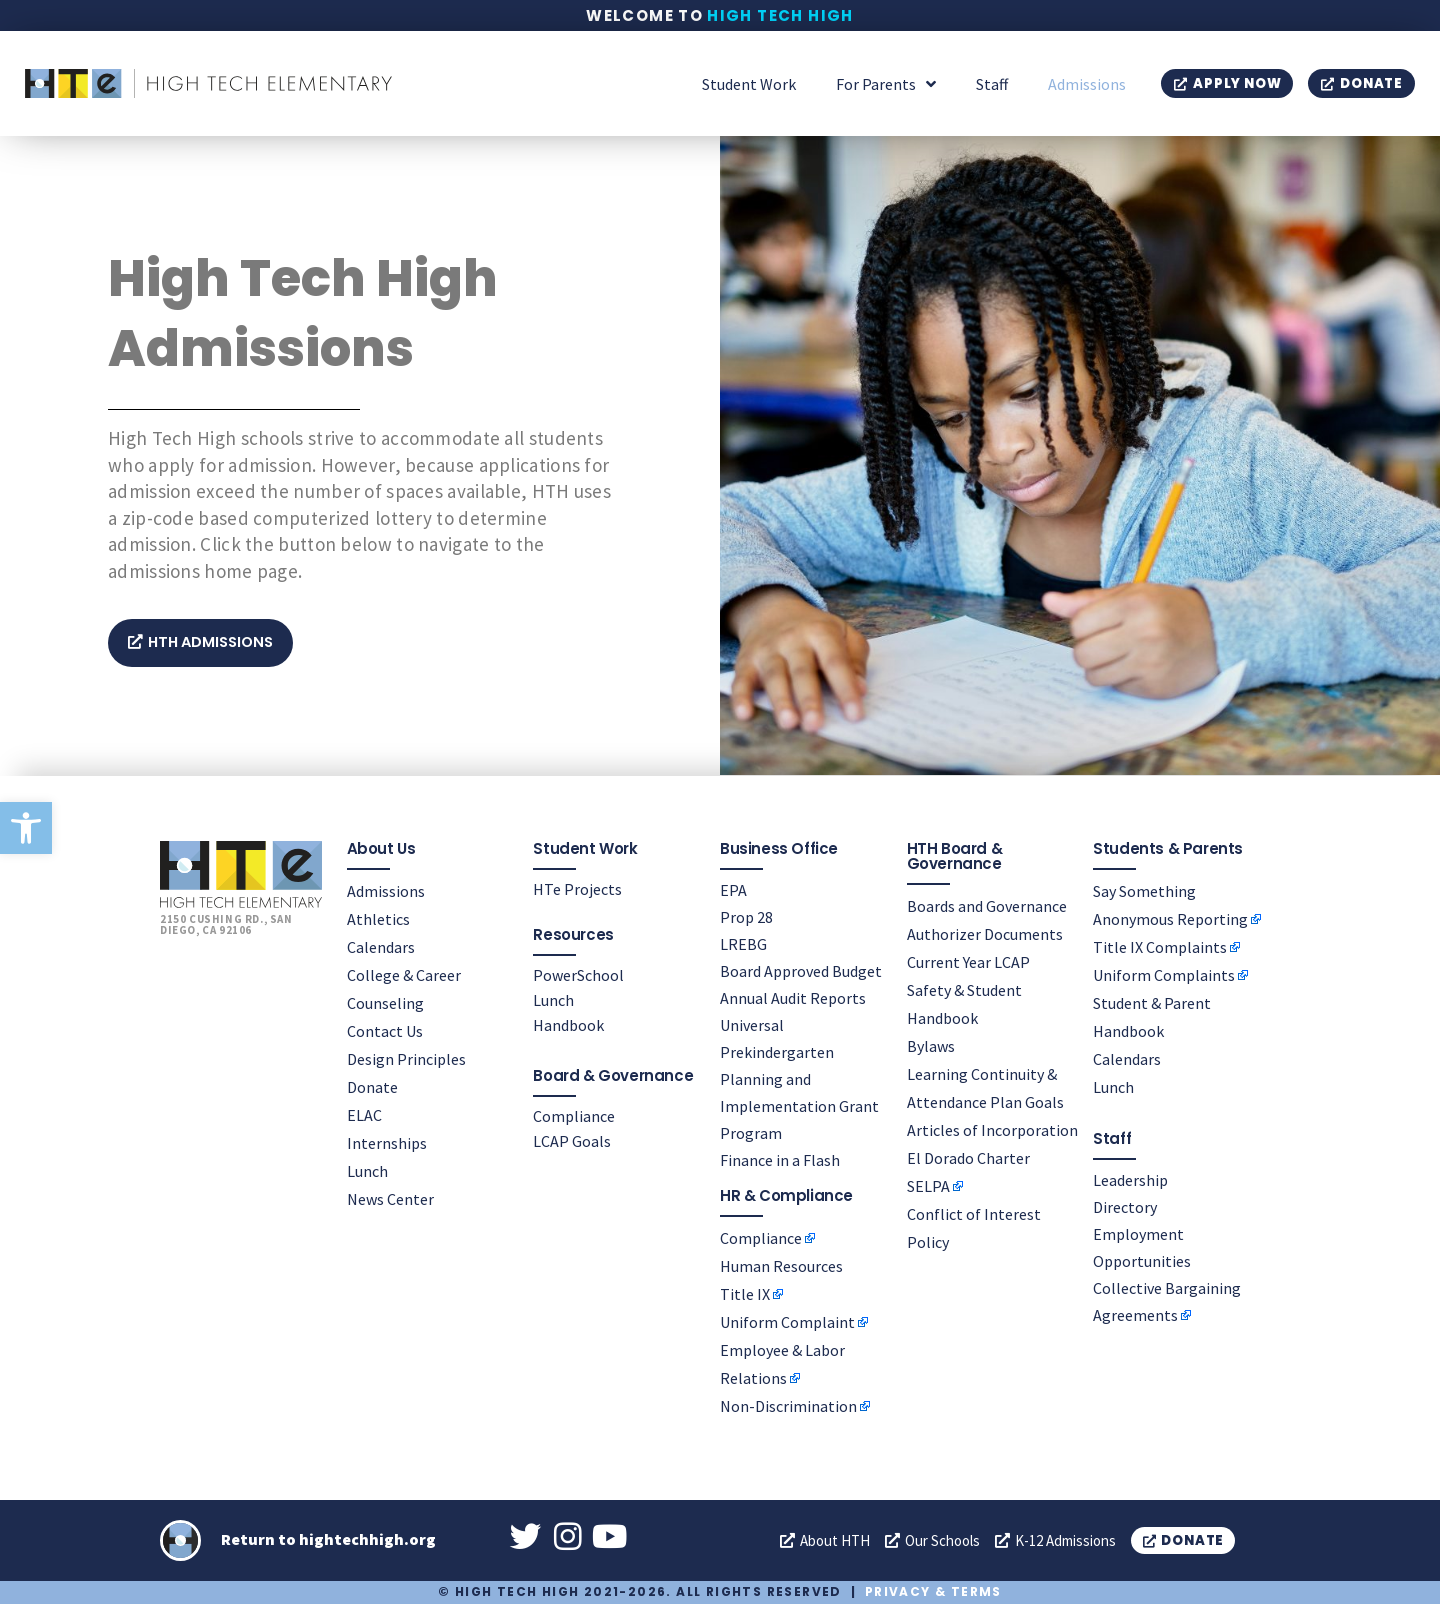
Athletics (378, 918)
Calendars (381, 946)
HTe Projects (577, 888)
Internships (387, 1142)
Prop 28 (746, 916)
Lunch (367, 1170)
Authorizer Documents (985, 933)
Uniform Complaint (787, 1321)
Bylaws (931, 1045)
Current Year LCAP (968, 961)
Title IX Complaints (1160, 946)
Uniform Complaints (1164, 974)
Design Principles (406, 1058)
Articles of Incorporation (992, 1129)
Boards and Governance (987, 905)
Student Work (749, 84)
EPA (733, 889)
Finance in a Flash (780, 1159)
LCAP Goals (572, 1140)
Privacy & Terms (933, 1591)
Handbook (568, 1024)
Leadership (1130, 1179)
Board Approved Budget (801, 970)
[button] (26, 828)
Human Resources (781, 1265)
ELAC (364, 1114)
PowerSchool (578, 974)
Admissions (1087, 84)
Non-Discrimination (788, 1405)
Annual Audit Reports (793, 997)
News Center (390, 1198)
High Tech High (780, 15)
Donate (372, 1086)
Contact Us (385, 1030)
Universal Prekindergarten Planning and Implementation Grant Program (799, 1078)
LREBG (743, 943)
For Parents (886, 84)
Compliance (574, 1115)
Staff (992, 84)
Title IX (745, 1293)
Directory (1125, 1206)
